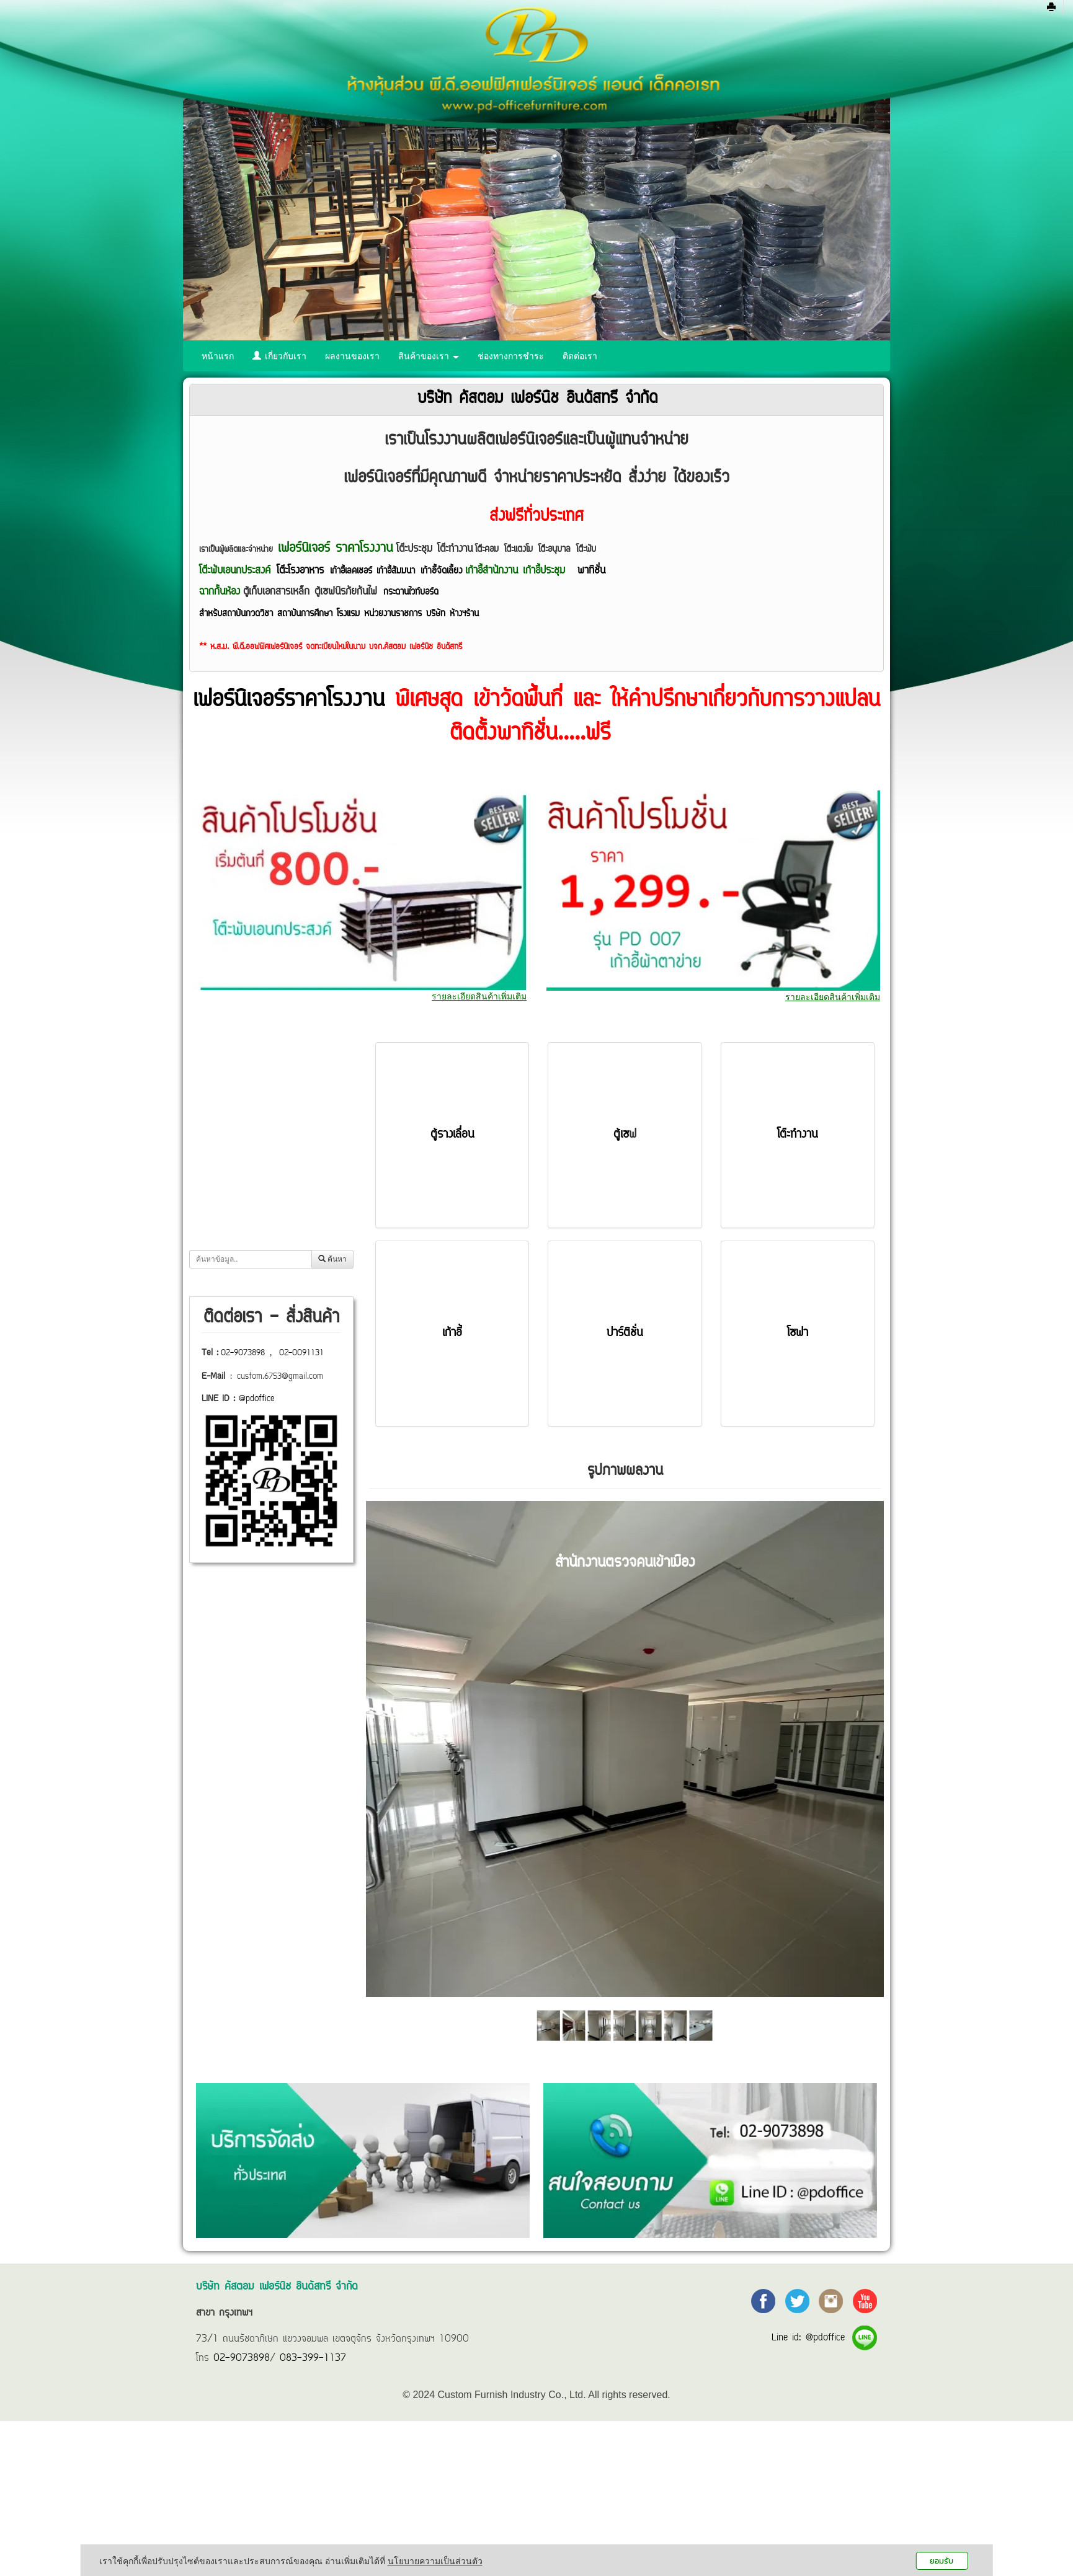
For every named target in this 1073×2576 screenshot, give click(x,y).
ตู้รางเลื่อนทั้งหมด (242, 1165)
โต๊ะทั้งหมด (230, 1113)
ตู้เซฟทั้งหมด (233, 1192)
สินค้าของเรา (428, 356)
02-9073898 (243, 1353)
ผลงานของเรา (352, 356)
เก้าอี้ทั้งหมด (231, 1139)
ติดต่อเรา (580, 356)
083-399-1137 (313, 2358)
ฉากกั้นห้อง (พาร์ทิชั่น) (251, 1218)
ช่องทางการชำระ (511, 356)
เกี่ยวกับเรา (279, 356)
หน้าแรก (218, 356)
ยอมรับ (941, 2561)
